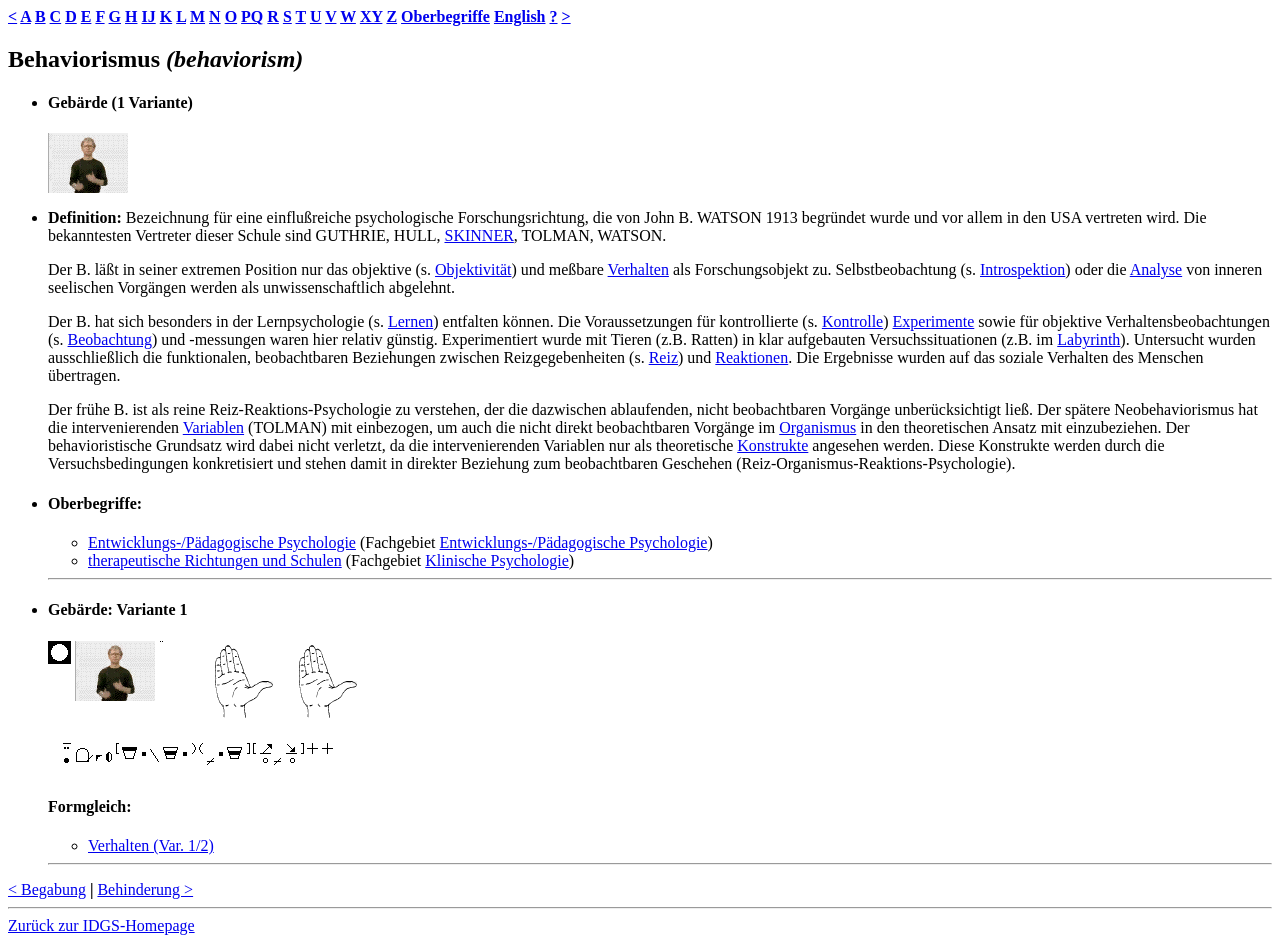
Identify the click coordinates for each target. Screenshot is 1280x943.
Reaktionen (751, 357)
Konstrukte (772, 445)
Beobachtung (110, 339)
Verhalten (638, 269)
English (520, 16)
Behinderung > (145, 889)
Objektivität (473, 269)
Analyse (1156, 269)
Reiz (663, 357)
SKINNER (478, 235)
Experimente (934, 321)
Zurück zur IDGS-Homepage (101, 925)
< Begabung (47, 889)
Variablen (213, 427)
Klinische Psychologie (497, 560)
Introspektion (1022, 269)
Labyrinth (1088, 339)
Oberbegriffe (445, 16)
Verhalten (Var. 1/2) (151, 845)
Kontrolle (852, 321)
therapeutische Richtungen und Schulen (215, 560)
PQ (252, 16)
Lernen (410, 321)
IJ (148, 16)
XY (371, 16)
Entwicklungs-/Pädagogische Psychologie (222, 542)
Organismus (817, 427)
